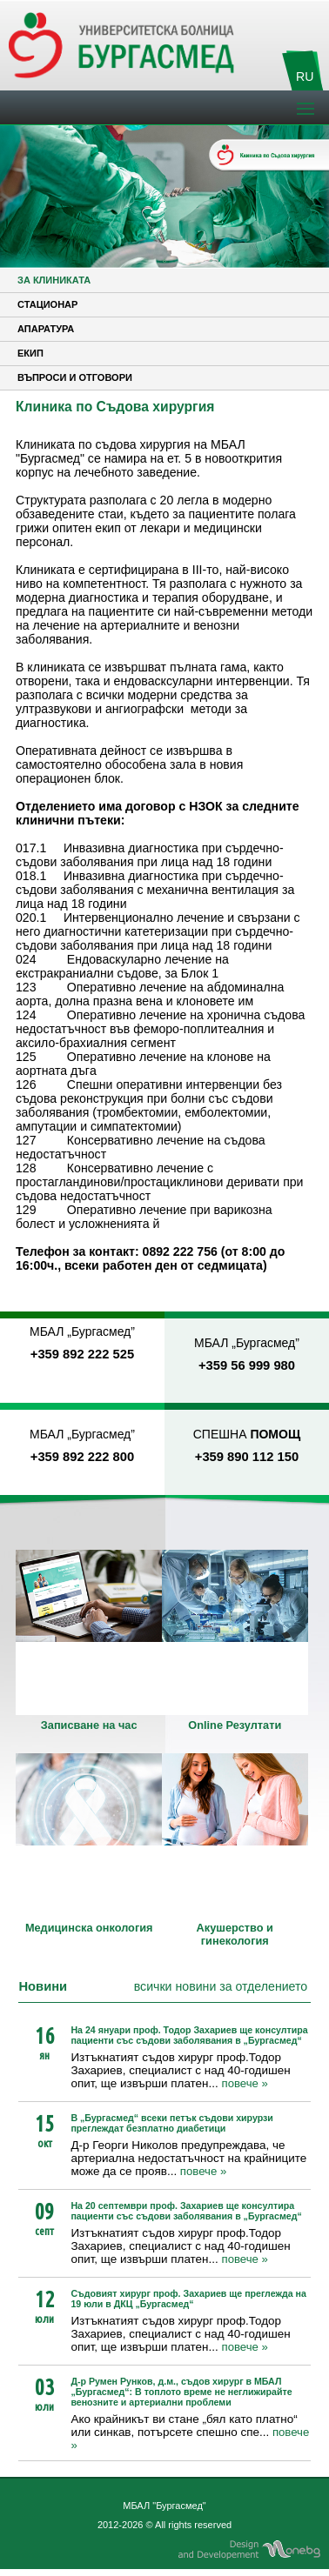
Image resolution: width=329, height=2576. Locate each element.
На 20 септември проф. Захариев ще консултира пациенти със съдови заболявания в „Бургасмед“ (185, 2210)
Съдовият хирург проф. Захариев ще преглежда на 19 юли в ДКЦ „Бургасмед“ (188, 2298)
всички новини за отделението (221, 1986)
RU (304, 76)
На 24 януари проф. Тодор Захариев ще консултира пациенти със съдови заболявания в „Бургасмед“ (188, 2035)
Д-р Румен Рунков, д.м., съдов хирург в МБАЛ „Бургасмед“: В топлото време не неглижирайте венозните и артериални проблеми (181, 2391)
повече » (244, 2083)
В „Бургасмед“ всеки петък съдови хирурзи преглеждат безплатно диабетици (171, 2122)
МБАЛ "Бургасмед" (164, 2505)
